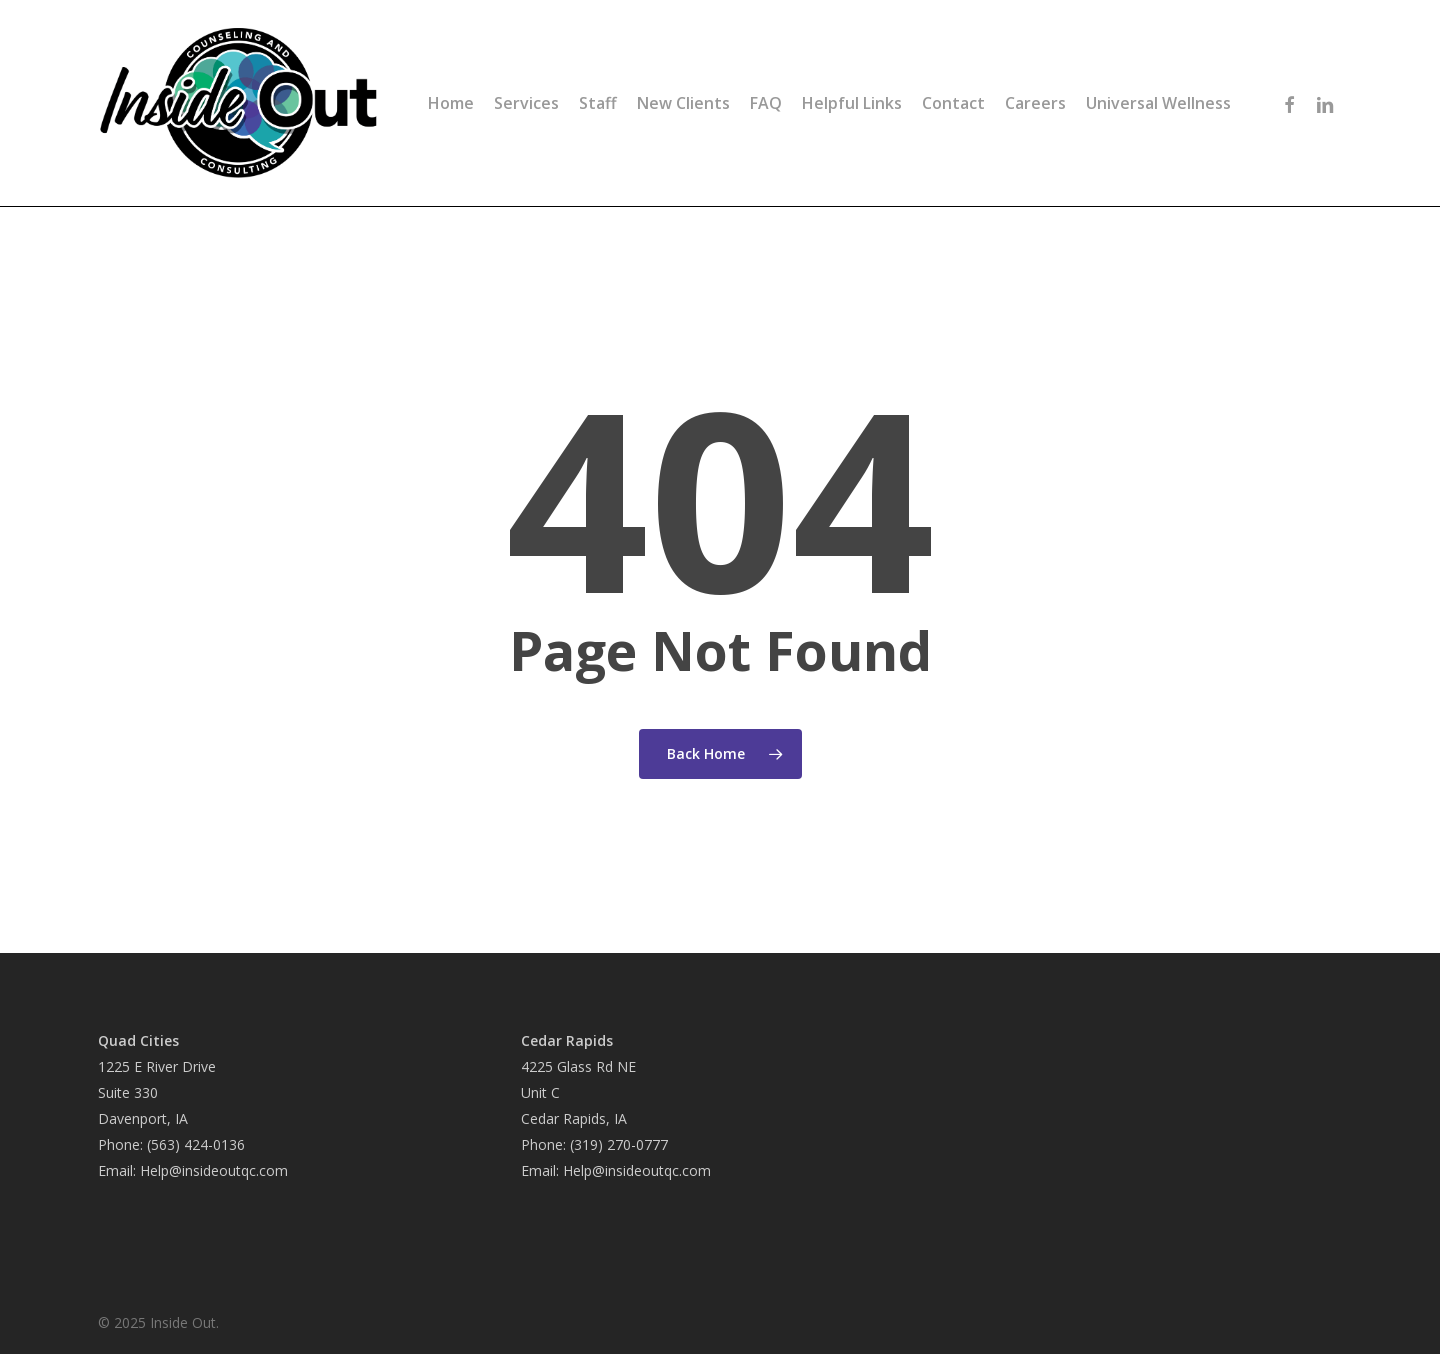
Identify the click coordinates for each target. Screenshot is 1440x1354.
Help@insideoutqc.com (214, 1170)
